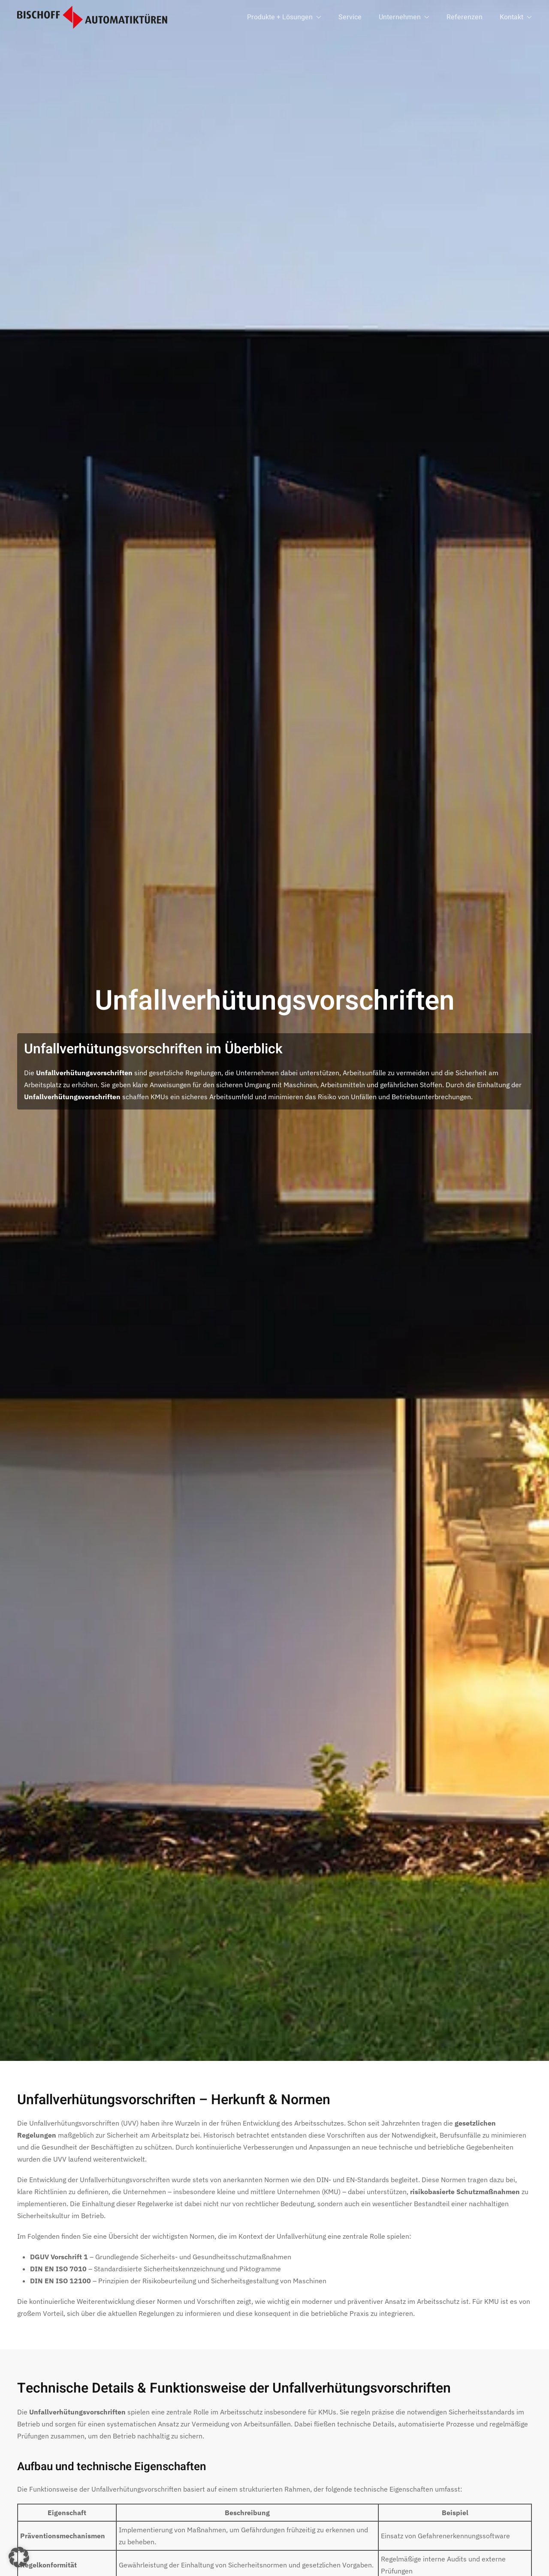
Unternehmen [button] (404, 17)
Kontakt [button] (516, 17)
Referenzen (464, 17)
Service (350, 17)
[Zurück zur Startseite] (92, 17)
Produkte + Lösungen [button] (284, 17)
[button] (19, 2557)
